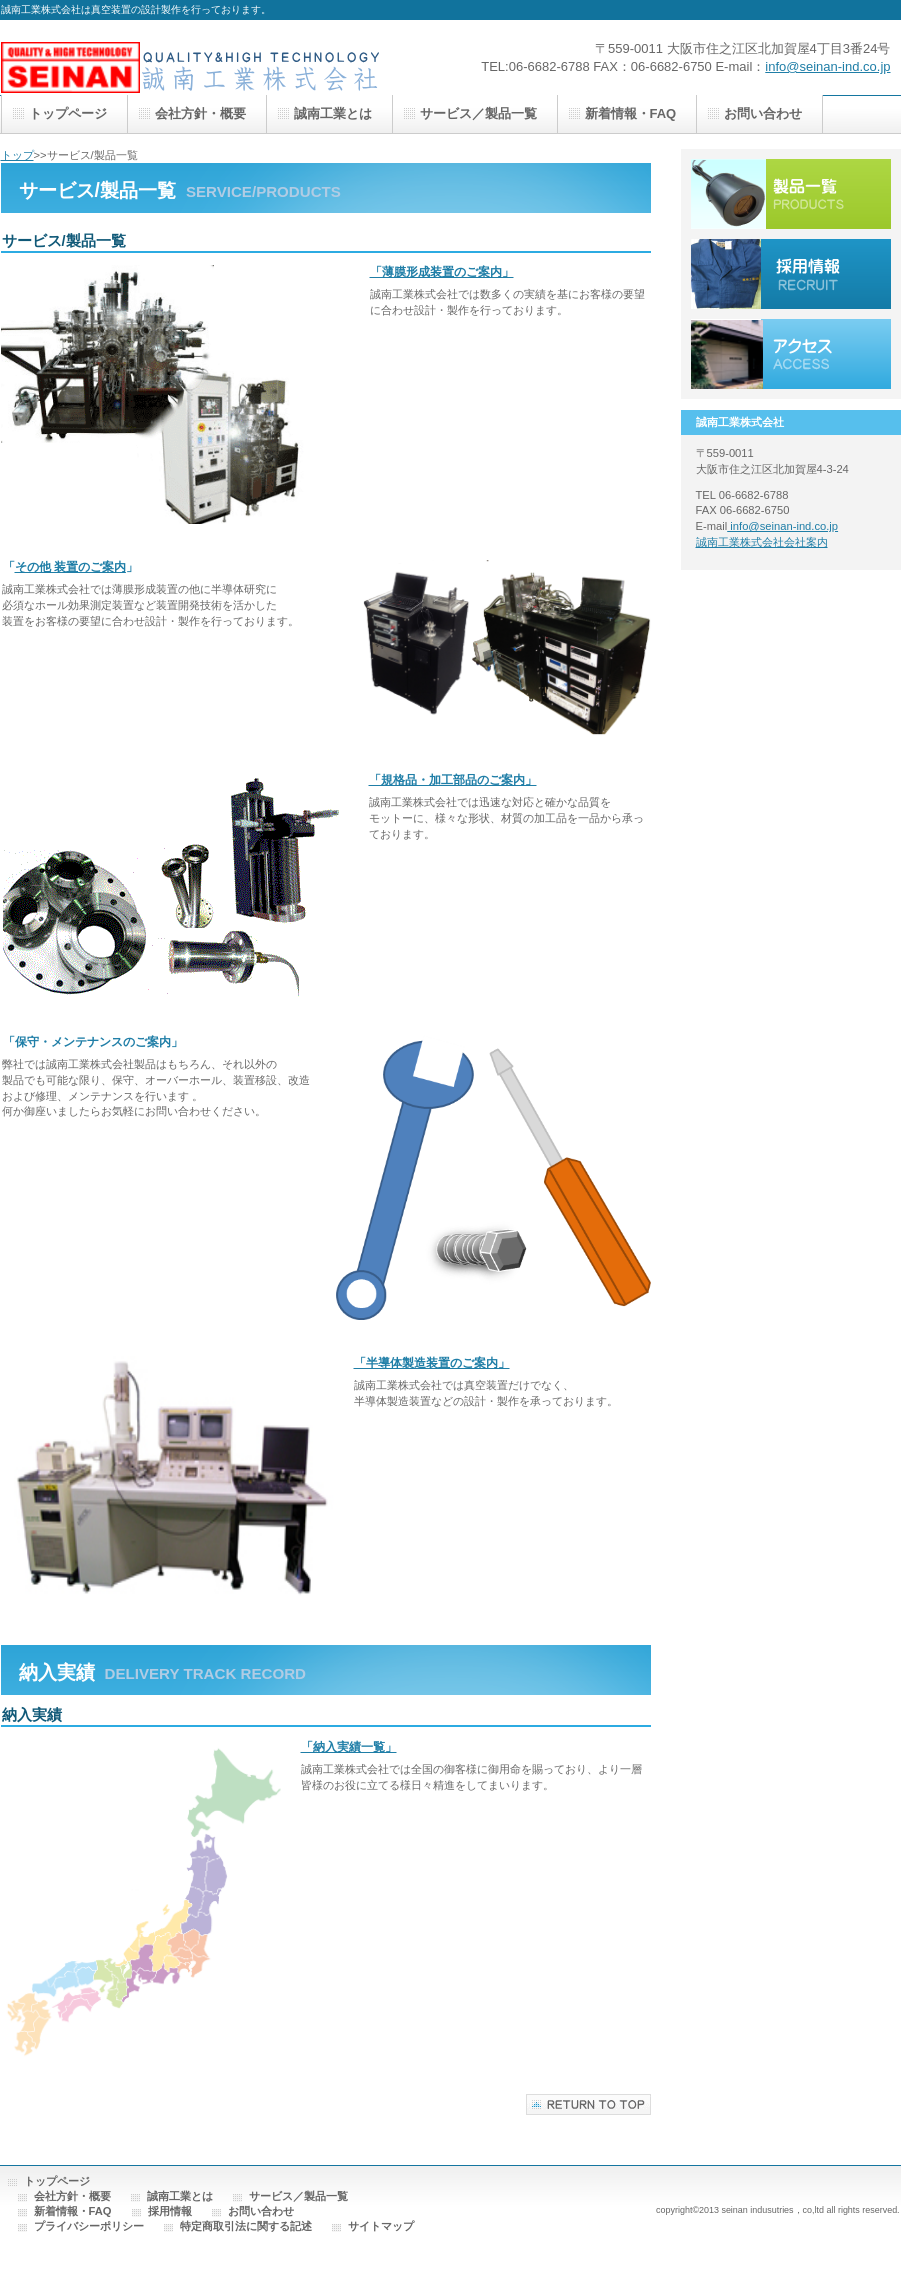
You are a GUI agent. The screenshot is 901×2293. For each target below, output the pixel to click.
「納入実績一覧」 (349, 1747)
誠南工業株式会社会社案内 (762, 542)
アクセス (791, 354)
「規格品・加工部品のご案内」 (453, 780)
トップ (17, 155)
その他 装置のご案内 (70, 567)
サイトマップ (381, 2226)
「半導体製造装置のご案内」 (432, 1363)
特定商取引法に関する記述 (246, 2226)
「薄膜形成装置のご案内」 (442, 272)
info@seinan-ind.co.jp (827, 66)
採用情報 (791, 274)
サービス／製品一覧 (791, 194)
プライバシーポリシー (89, 2226)
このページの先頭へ (588, 2104)
